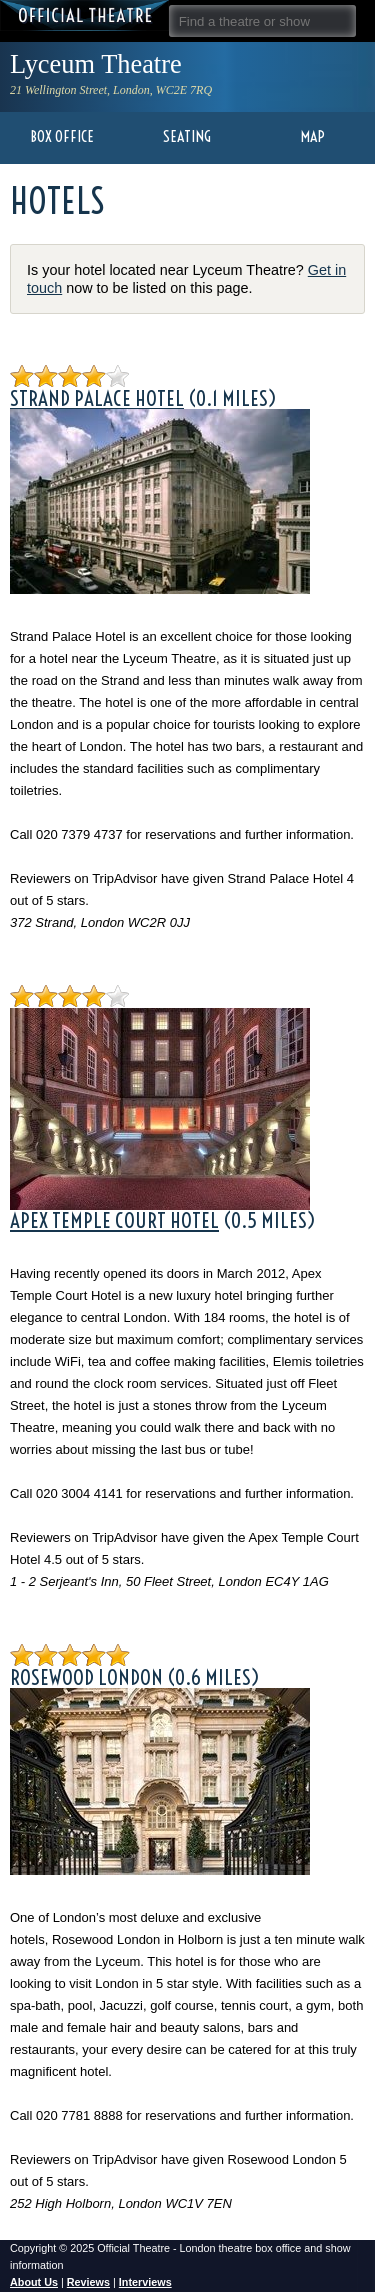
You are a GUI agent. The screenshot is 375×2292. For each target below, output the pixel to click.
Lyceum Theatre (96, 64)
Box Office (62, 136)
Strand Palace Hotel (97, 387)
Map (312, 136)
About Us (34, 2282)
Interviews (145, 2282)
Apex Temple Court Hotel (114, 1220)
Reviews (88, 2282)
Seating (187, 136)
